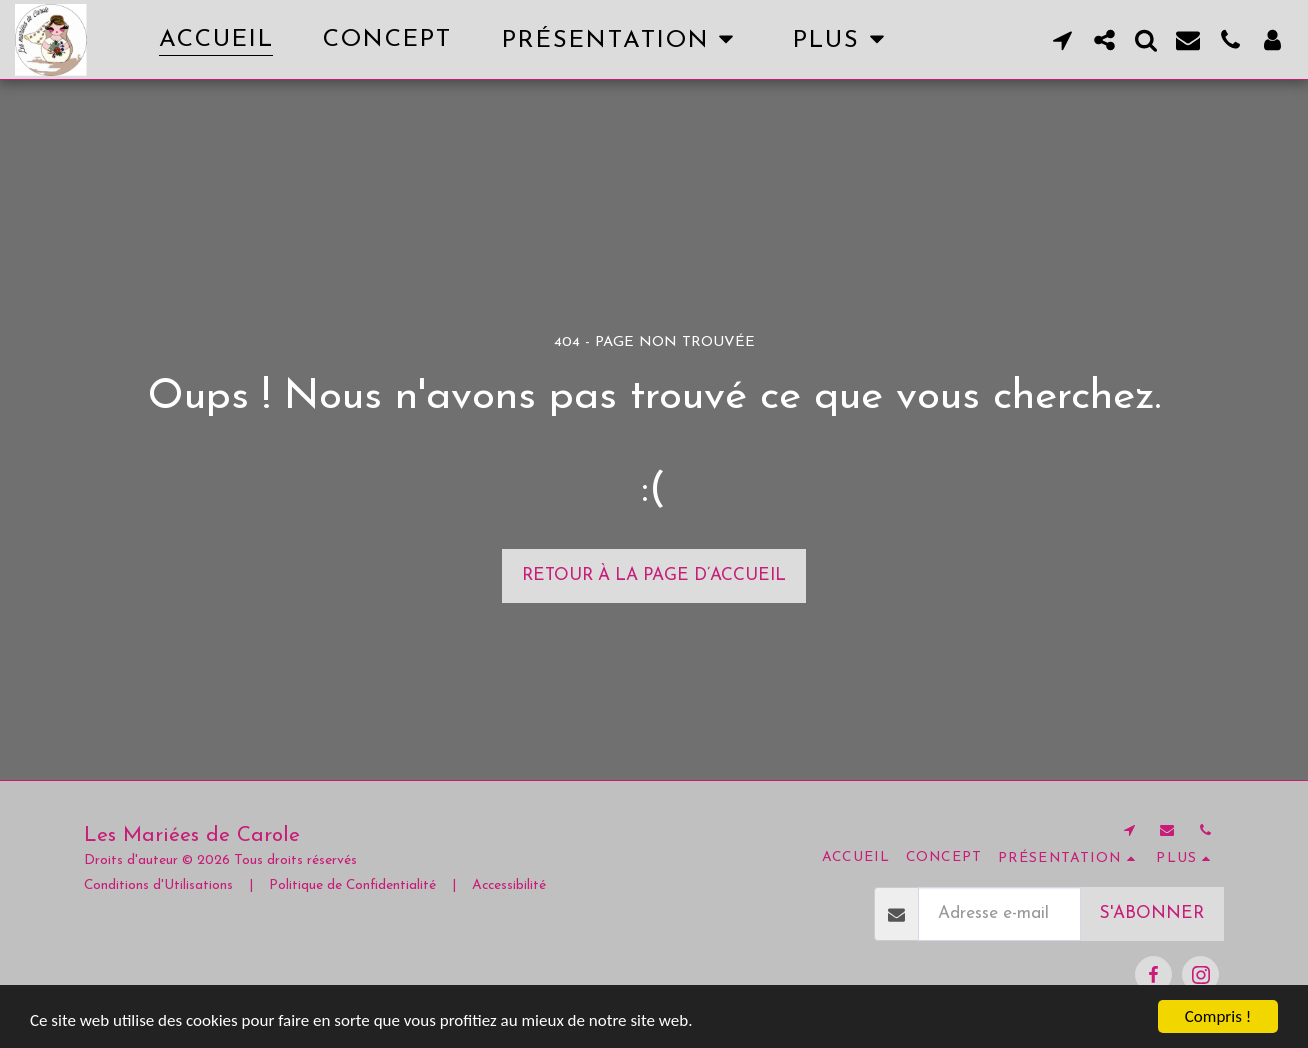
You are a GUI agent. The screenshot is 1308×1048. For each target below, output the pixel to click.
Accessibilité (509, 885)
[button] (622, 40)
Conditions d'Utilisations (158, 885)
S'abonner (1152, 913)
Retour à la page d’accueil (654, 575)
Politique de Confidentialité (352, 885)
